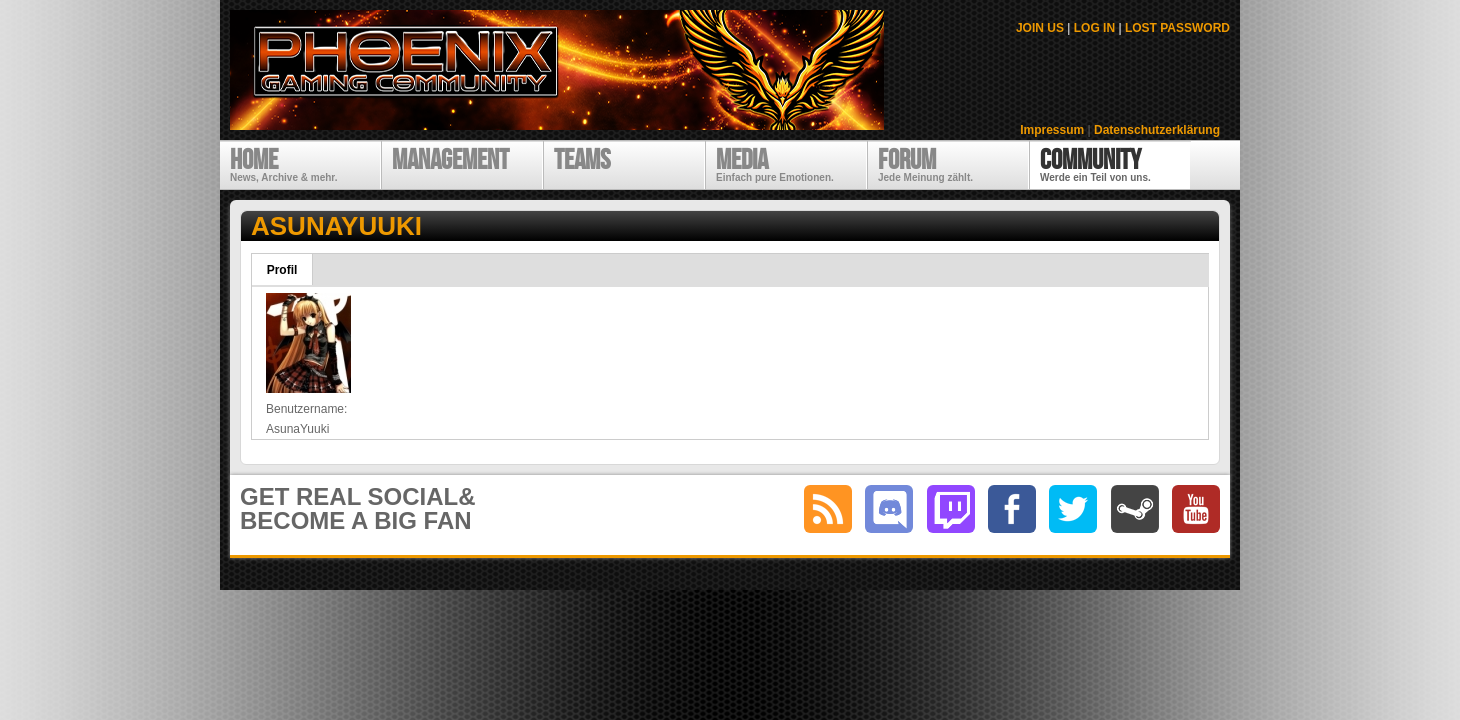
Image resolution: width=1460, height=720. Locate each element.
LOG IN (1094, 28)
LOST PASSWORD (1177, 28)
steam (1135, 509)
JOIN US (1040, 28)
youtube (1196, 509)
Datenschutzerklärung (1157, 130)
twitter (1073, 509)
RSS (828, 509)
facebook (1012, 509)
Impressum (1052, 130)
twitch (951, 509)
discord (889, 509)
